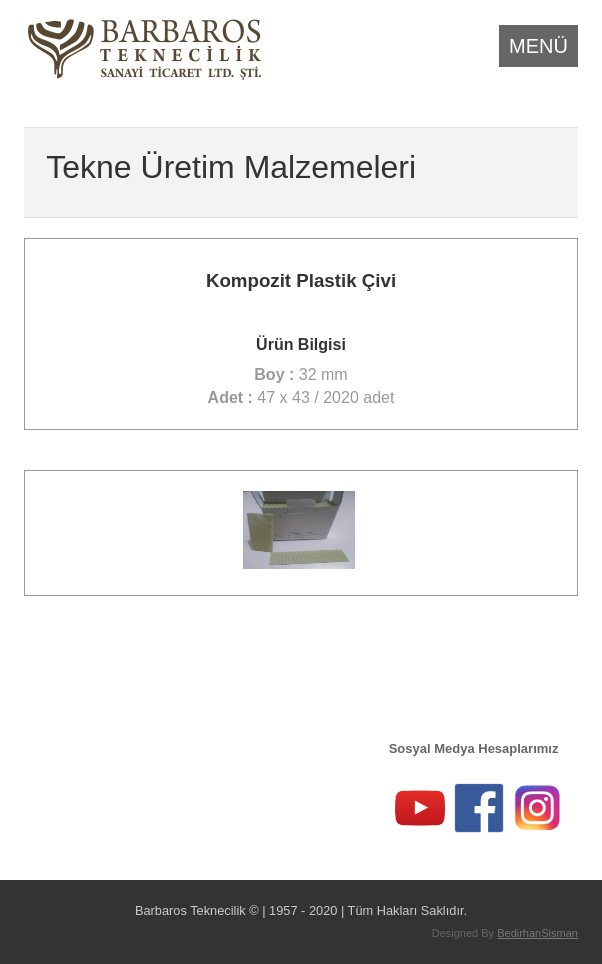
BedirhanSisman (537, 933)
